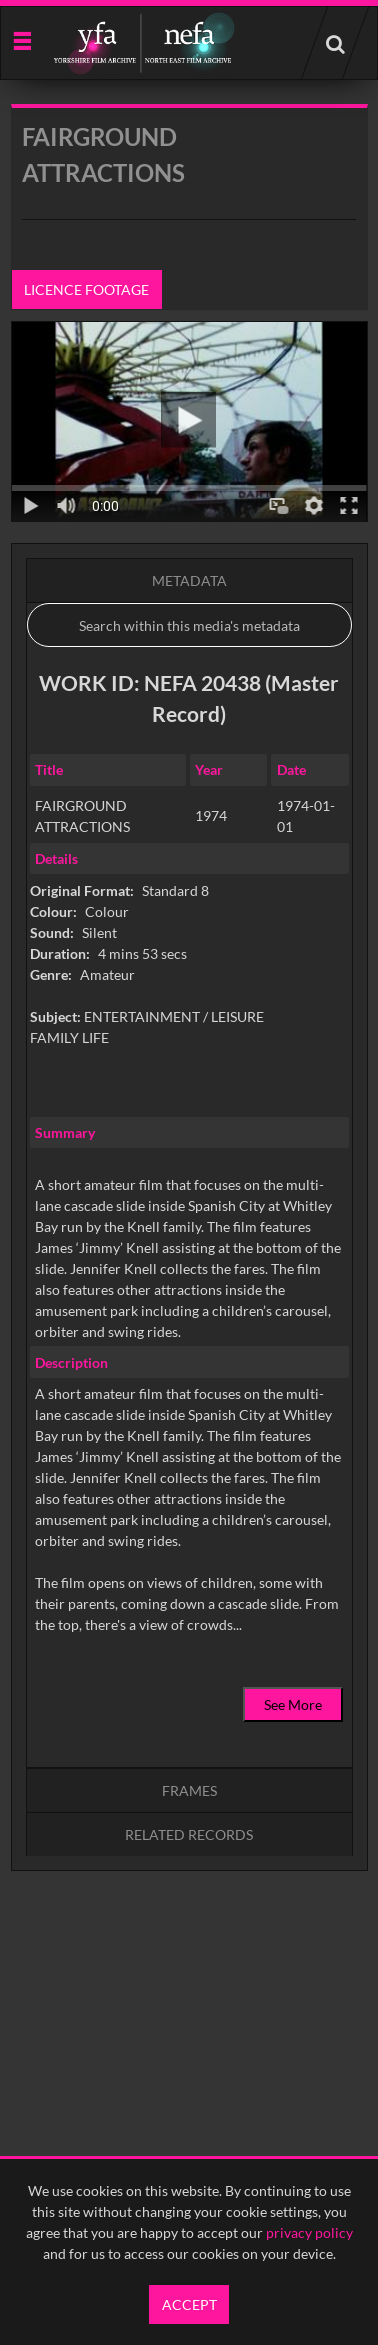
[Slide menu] (21, 39)
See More (293, 1704)
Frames (189, 1790)
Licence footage (86, 289)
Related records (189, 1834)
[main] (189, 1038)
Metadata (189, 580)
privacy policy (309, 2232)
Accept (189, 2304)
